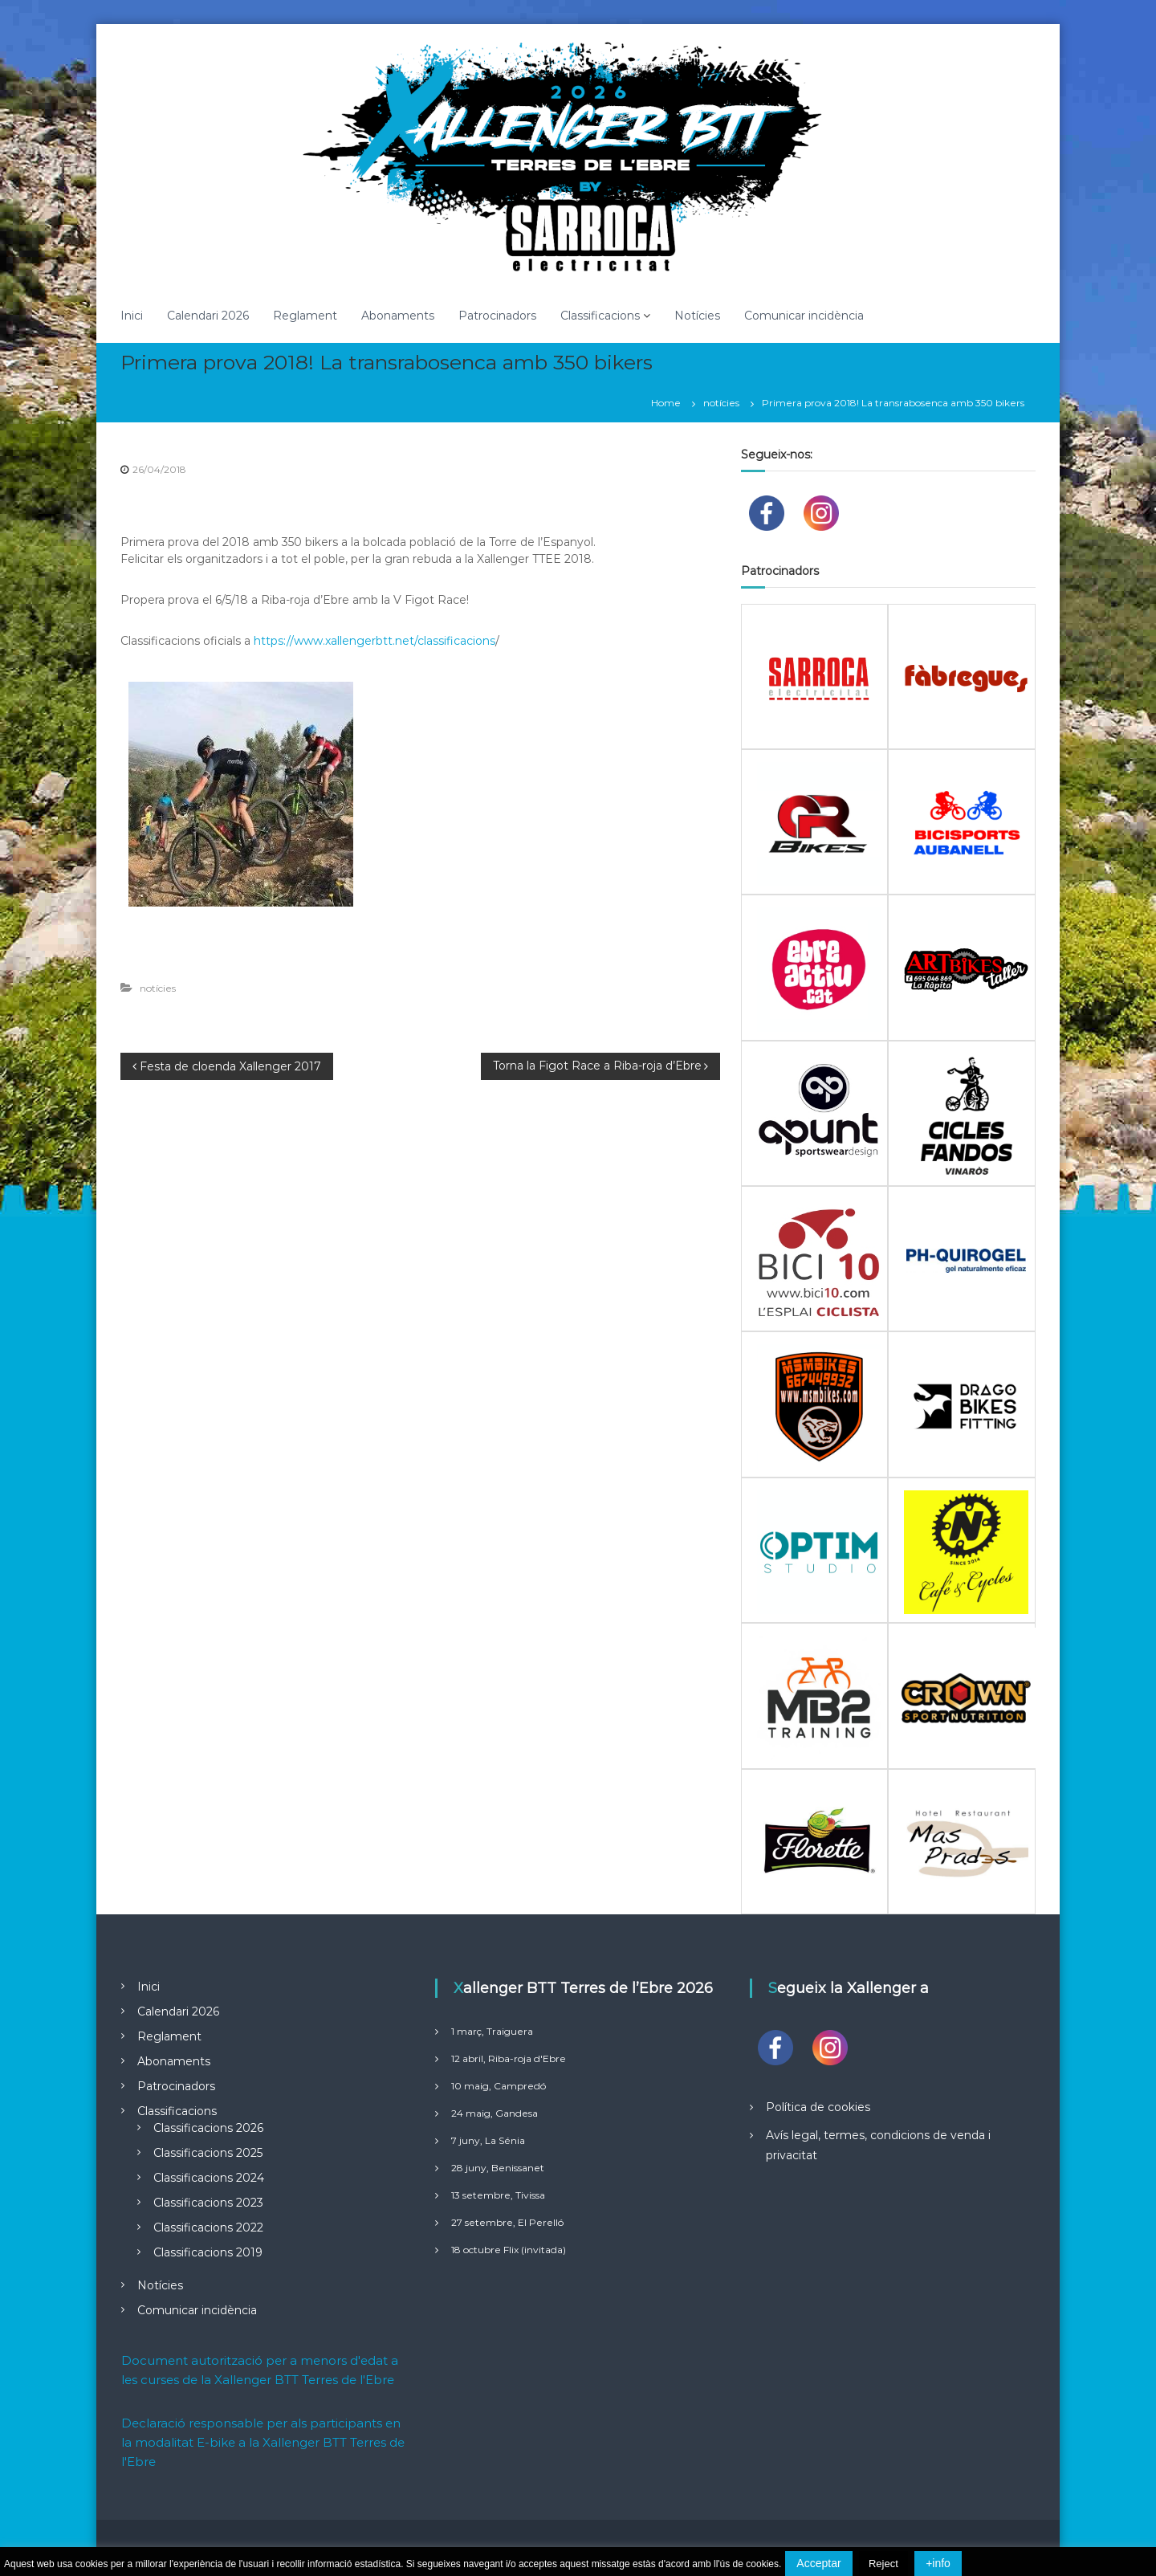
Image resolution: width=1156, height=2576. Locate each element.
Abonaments (397, 315)
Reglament (305, 315)
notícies (721, 403)
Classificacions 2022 (208, 2227)
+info (938, 2563)
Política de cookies (818, 2107)
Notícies (697, 315)
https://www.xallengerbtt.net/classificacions (374, 641)
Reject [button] (883, 2564)
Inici (131, 315)
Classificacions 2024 (208, 2177)
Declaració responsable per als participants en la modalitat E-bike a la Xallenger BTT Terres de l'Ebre (263, 2442)
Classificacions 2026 (208, 2128)
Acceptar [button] (818, 2563)
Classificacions (600, 315)
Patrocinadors (497, 315)
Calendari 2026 (208, 315)
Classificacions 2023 (208, 2202)
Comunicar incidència (804, 315)
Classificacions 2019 (208, 2252)
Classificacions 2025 (208, 2153)
